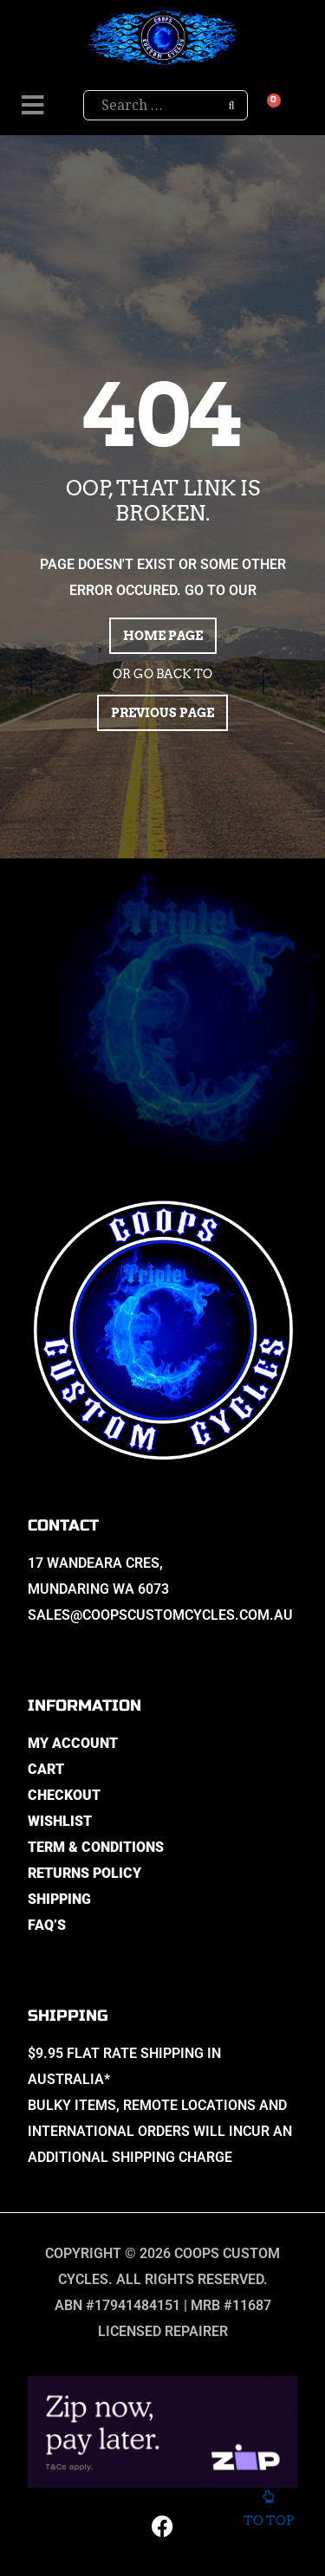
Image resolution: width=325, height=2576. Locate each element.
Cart (46, 1769)
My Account (73, 1743)
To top (268, 2511)
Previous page (162, 713)
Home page (163, 636)
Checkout (64, 1795)
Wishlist (60, 1821)
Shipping (59, 1899)
